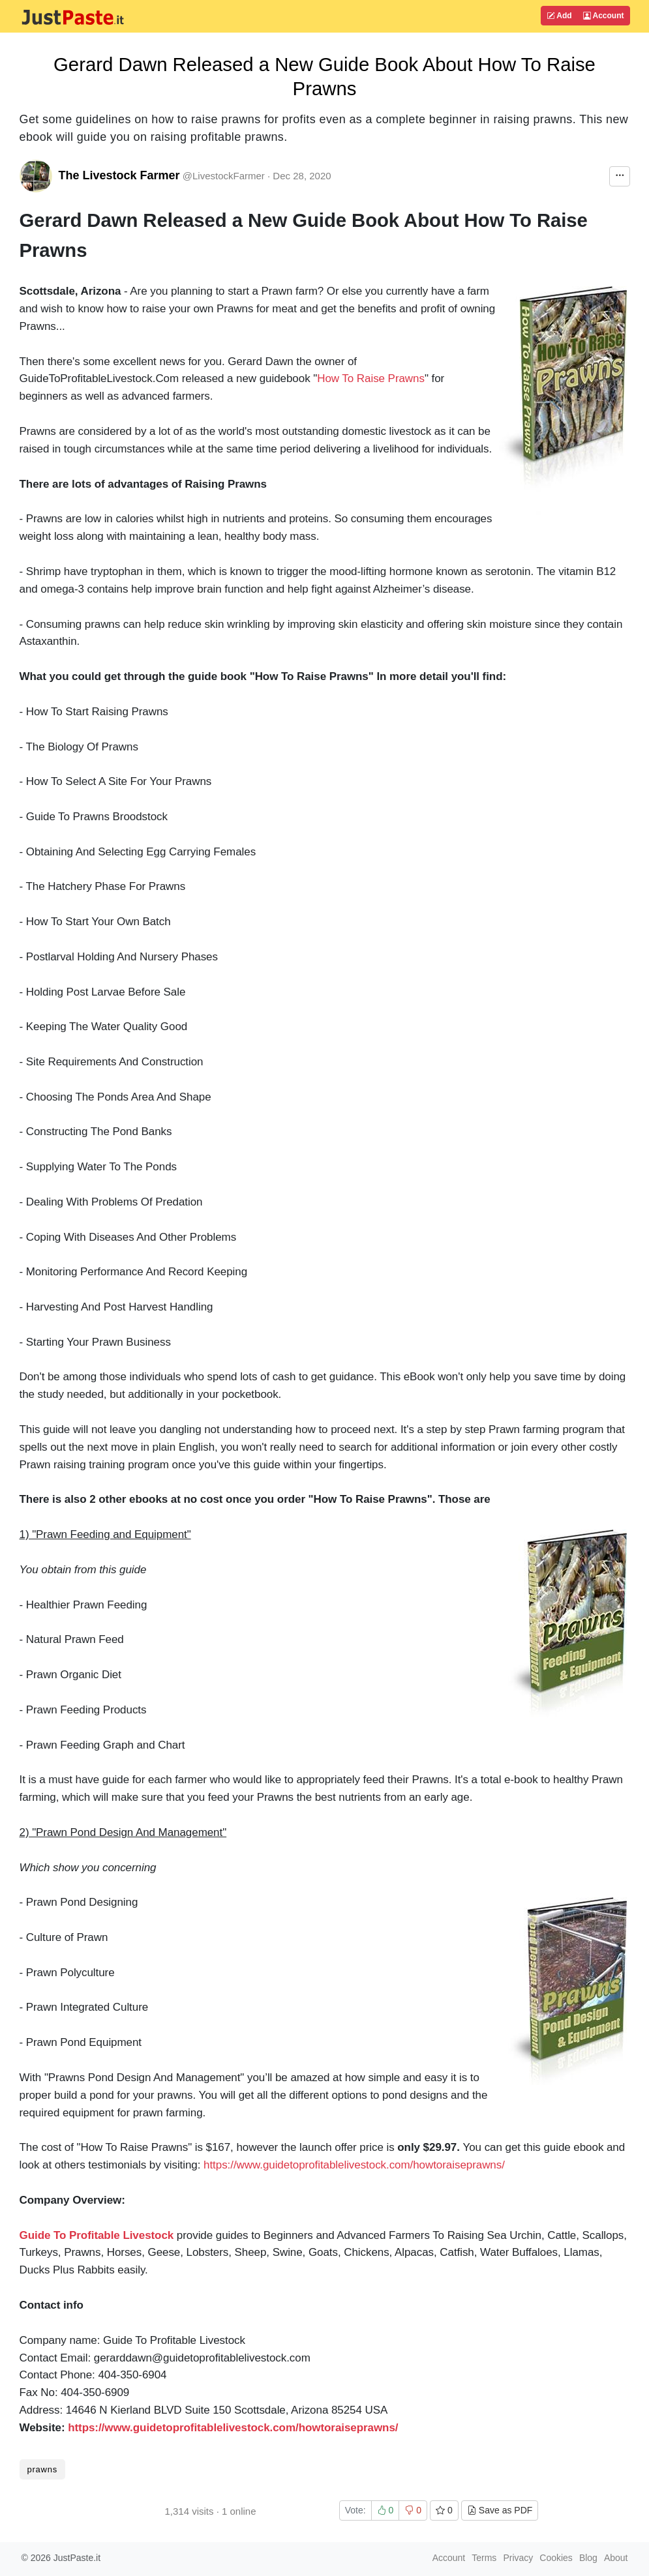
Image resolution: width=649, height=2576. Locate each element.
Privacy (518, 2558)
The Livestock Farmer (119, 175)
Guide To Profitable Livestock (97, 2235)
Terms (484, 2558)
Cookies (556, 2558)
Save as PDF (499, 2510)
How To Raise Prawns (371, 378)
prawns (42, 2469)
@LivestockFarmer (224, 175)
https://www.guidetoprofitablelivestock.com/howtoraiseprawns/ (354, 2165)
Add (559, 15)
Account (603, 15)
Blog (588, 2558)
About (616, 2558)
